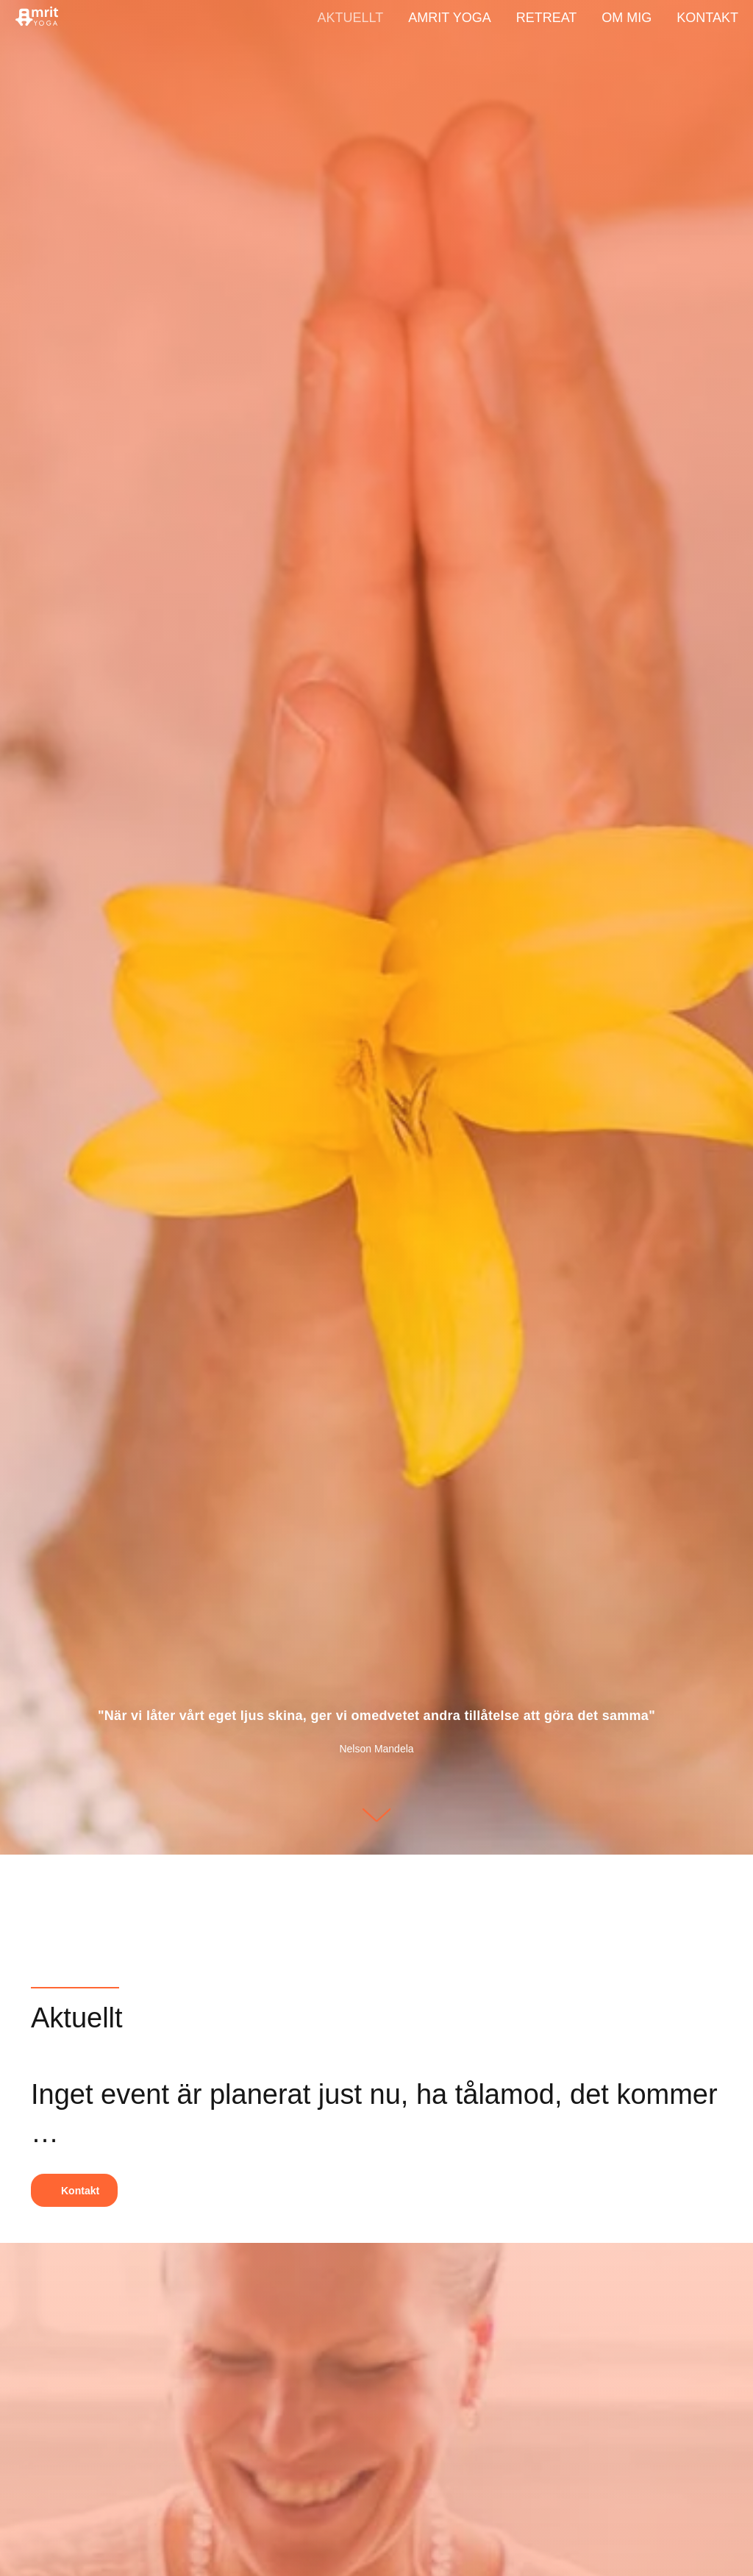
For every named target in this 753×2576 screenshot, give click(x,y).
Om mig (627, 17)
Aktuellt (351, 17)
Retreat (546, 17)
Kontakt (707, 17)
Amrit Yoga (449, 17)
